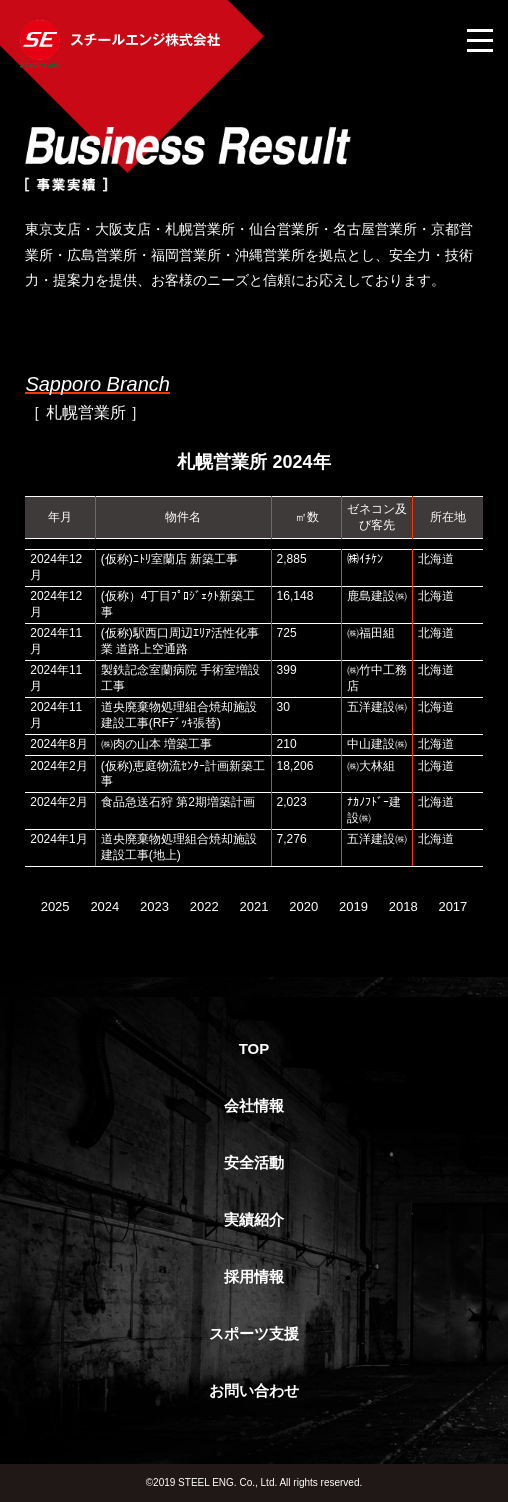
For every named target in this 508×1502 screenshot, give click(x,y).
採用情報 (254, 1276)
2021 (254, 906)
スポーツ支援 (254, 1333)
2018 (403, 906)
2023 (154, 906)
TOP (254, 1048)
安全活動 (254, 1162)
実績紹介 (254, 1219)
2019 (353, 906)
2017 (452, 906)
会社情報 (254, 1105)
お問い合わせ (254, 1390)
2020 (303, 906)
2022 (204, 906)
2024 (104, 906)
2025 (55, 906)
